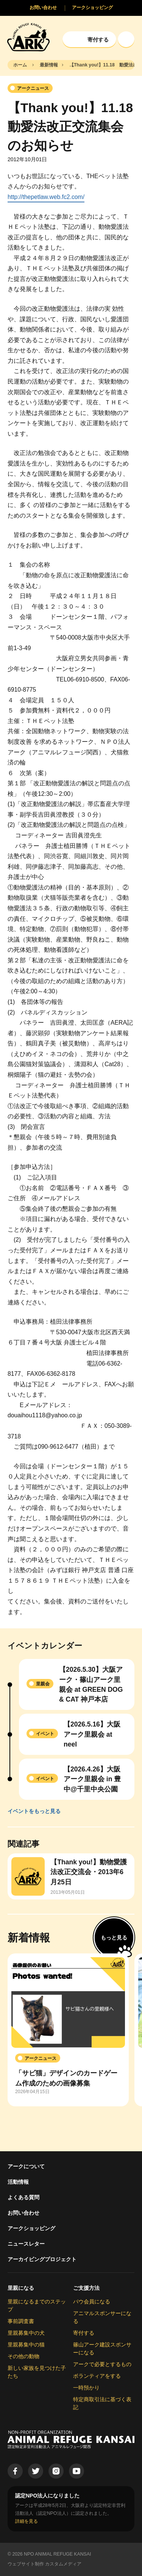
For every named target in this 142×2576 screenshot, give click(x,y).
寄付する (83, 2333)
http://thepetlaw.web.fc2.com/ (46, 197)
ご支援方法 (86, 2288)
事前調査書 (21, 2321)
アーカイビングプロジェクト (42, 2259)
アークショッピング (31, 2228)
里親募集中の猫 (26, 2345)
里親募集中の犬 (26, 2333)
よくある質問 (23, 2197)
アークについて (26, 2166)
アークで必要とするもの (102, 2364)
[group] (68, 2030)
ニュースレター (26, 2244)
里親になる (21, 2288)
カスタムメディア (63, 2564)
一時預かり (86, 2388)
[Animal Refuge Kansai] (28, 37)
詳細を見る (26, 2521)
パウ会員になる (91, 2302)
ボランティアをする (97, 2376)
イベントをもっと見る (34, 1811)
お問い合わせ (23, 2213)
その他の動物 (23, 2356)
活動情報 (18, 2182)
